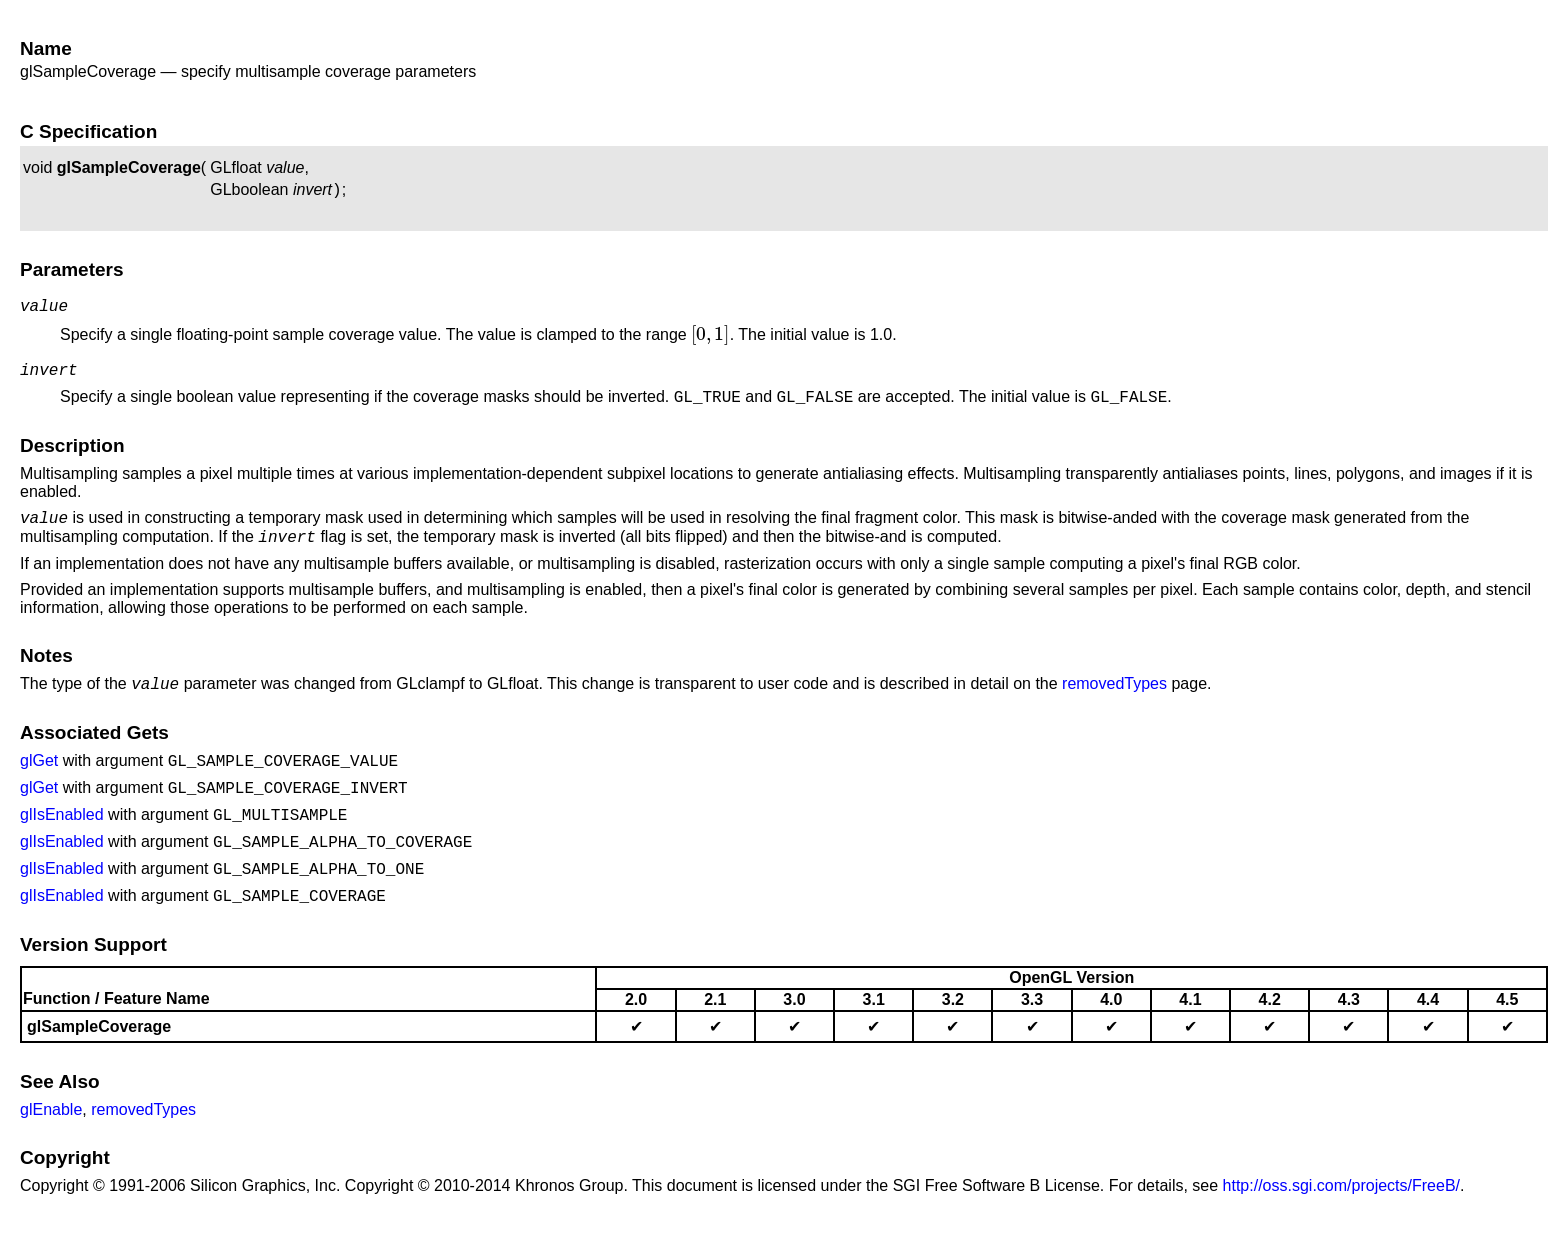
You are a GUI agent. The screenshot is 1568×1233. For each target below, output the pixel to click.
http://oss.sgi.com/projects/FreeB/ (1341, 1203)
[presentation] (710, 340)
